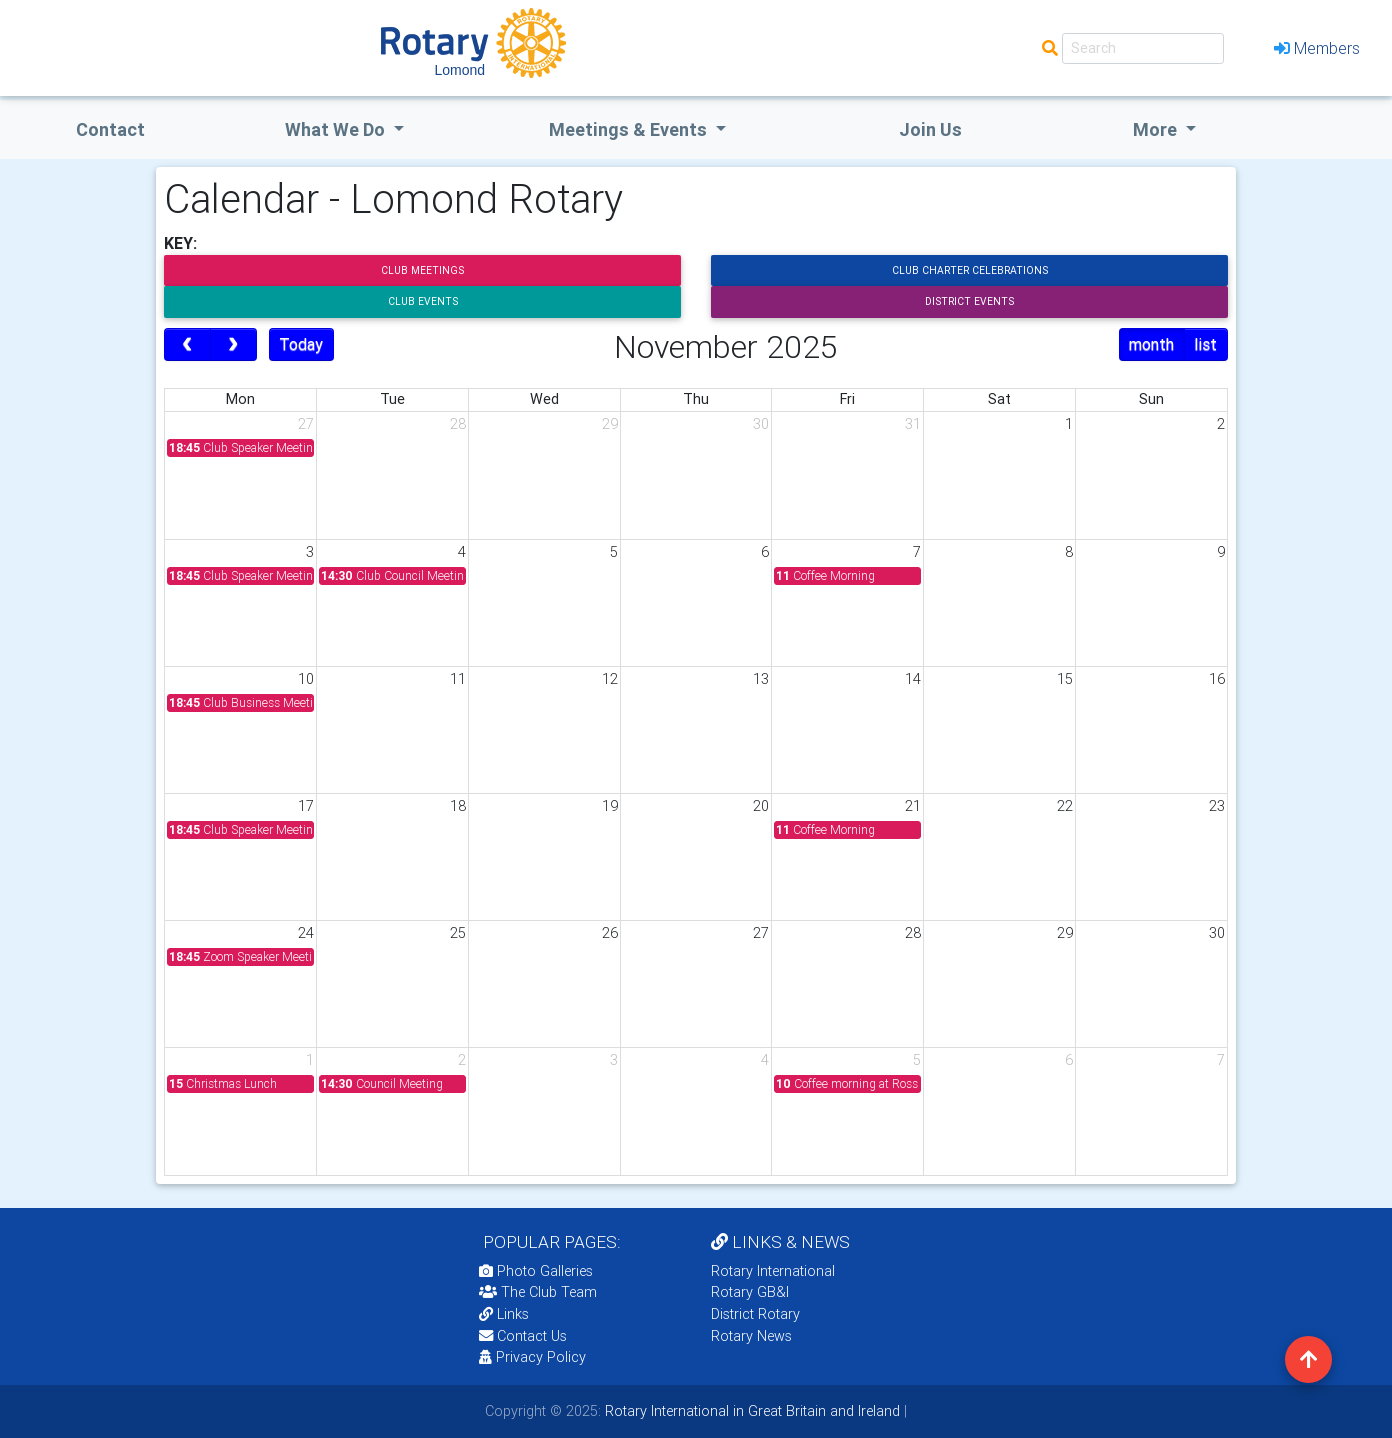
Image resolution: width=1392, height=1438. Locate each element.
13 (761, 679)
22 (1065, 806)
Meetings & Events (630, 129)
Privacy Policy (532, 1357)
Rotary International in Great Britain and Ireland (750, 1411)
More (1157, 129)
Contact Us (523, 1336)
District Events (969, 301)
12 (610, 679)
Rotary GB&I (750, 1292)
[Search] (1143, 48)
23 (1217, 806)
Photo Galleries (536, 1271)
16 (1217, 679)
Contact (110, 129)
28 (458, 424)
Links (504, 1314)
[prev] (187, 345)
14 (913, 679)
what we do (337, 129)
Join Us (930, 129)
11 (458, 679)
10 (306, 679)
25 (458, 933)
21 (913, 806)
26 (610, 933)
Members (1317, 48)
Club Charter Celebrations (970, 270)
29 (610, 424)
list (1205, 344)
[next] (233, 345)
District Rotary (755, 1314)
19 (610, 806)
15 (1065, 679)
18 (458, 806)
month (1151, 344)
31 (913, 424)
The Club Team (538, 1292)
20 (761, 806)
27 (306, 424)
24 (306, 933)
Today (301, 344)
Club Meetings (422, 270)
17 (306, 806)
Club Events (423, 301)
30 (761, 424)
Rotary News (751, 1336)
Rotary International (773, 1271)
